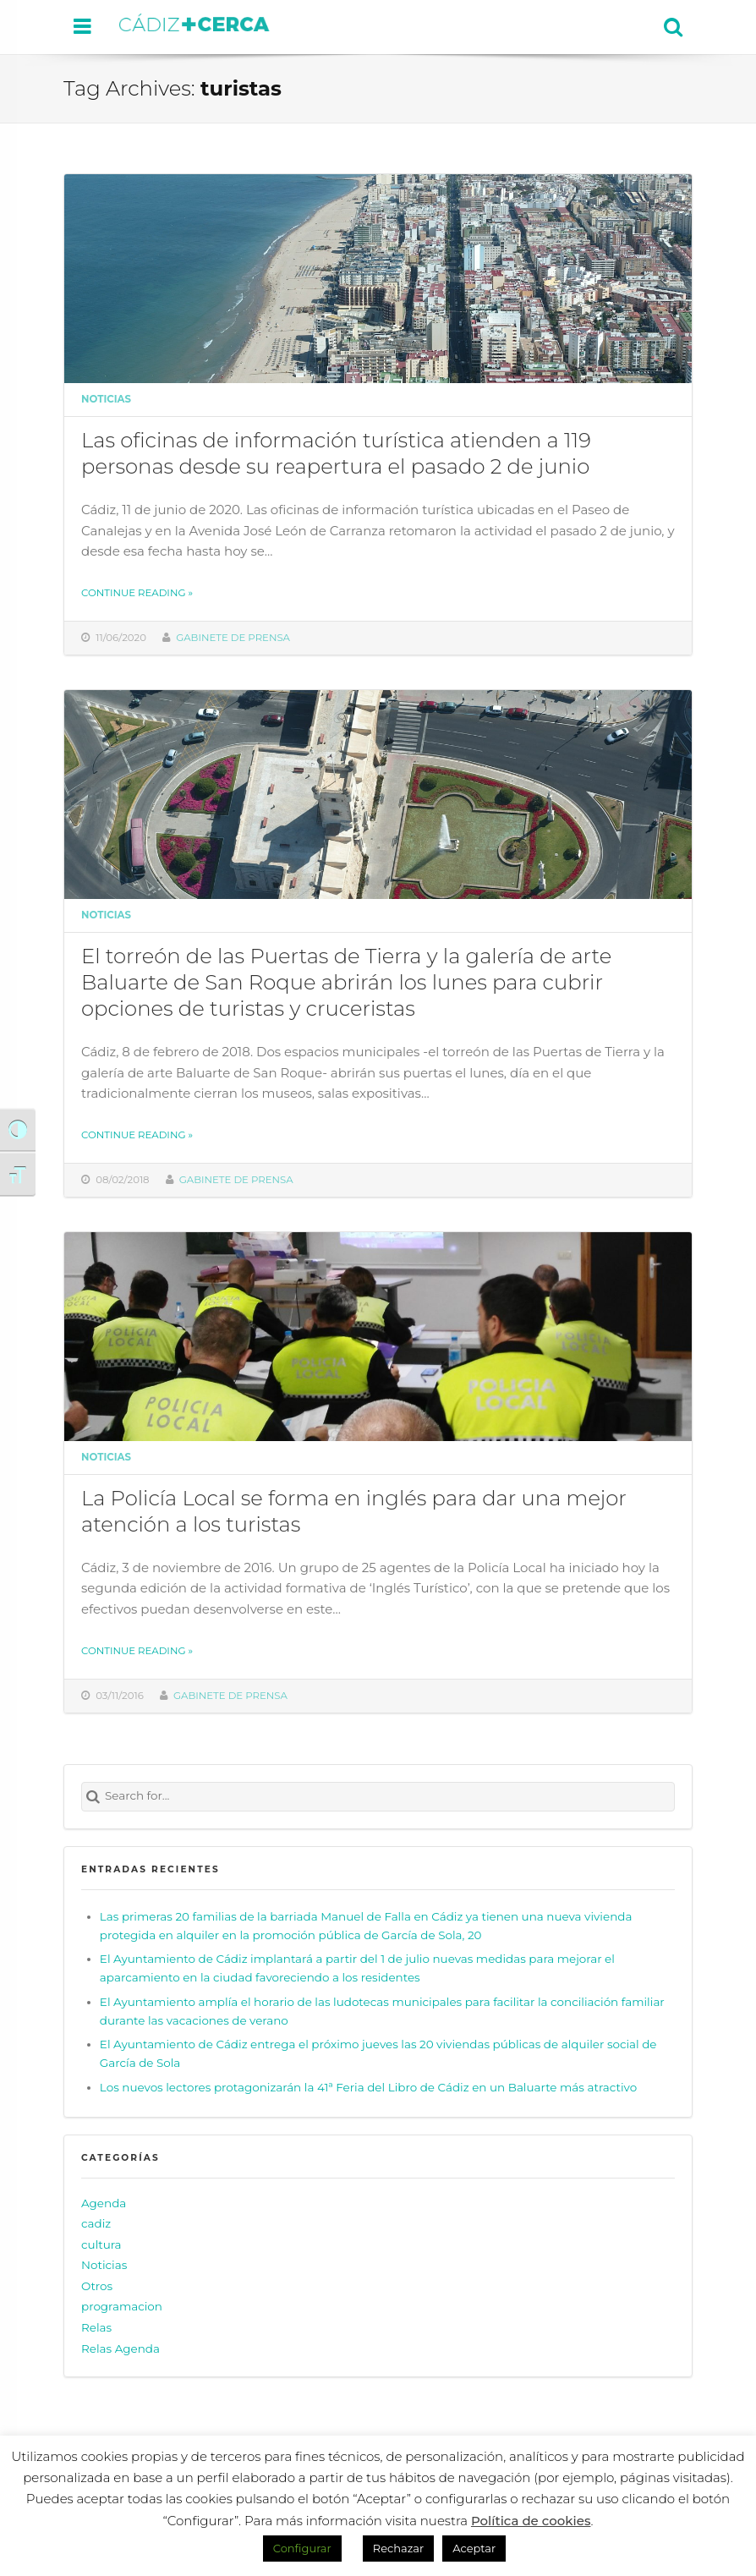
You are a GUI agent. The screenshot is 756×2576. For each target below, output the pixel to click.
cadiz (96, 2223)
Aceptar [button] (474, 2548)
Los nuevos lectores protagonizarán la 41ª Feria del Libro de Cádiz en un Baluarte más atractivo (368, 2087)
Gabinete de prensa (233, 638)
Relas (96, 2327)
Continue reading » (137, 593)
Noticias (106, 399)
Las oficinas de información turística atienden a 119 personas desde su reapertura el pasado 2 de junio (336, 453)
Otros (96, 2286)
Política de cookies (531, 2521)
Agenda (103, 2203)
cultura (101, 2244)
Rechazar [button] (398, 2548)
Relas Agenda (120, 2348)
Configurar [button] (302, 2548)
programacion (121, 2307)
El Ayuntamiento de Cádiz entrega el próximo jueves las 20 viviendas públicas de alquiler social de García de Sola (378, 2053)
